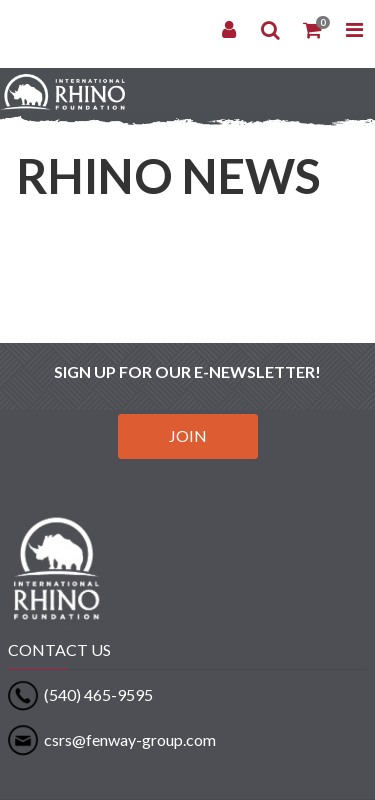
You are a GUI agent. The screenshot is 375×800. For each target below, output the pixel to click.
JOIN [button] (188, 435)
